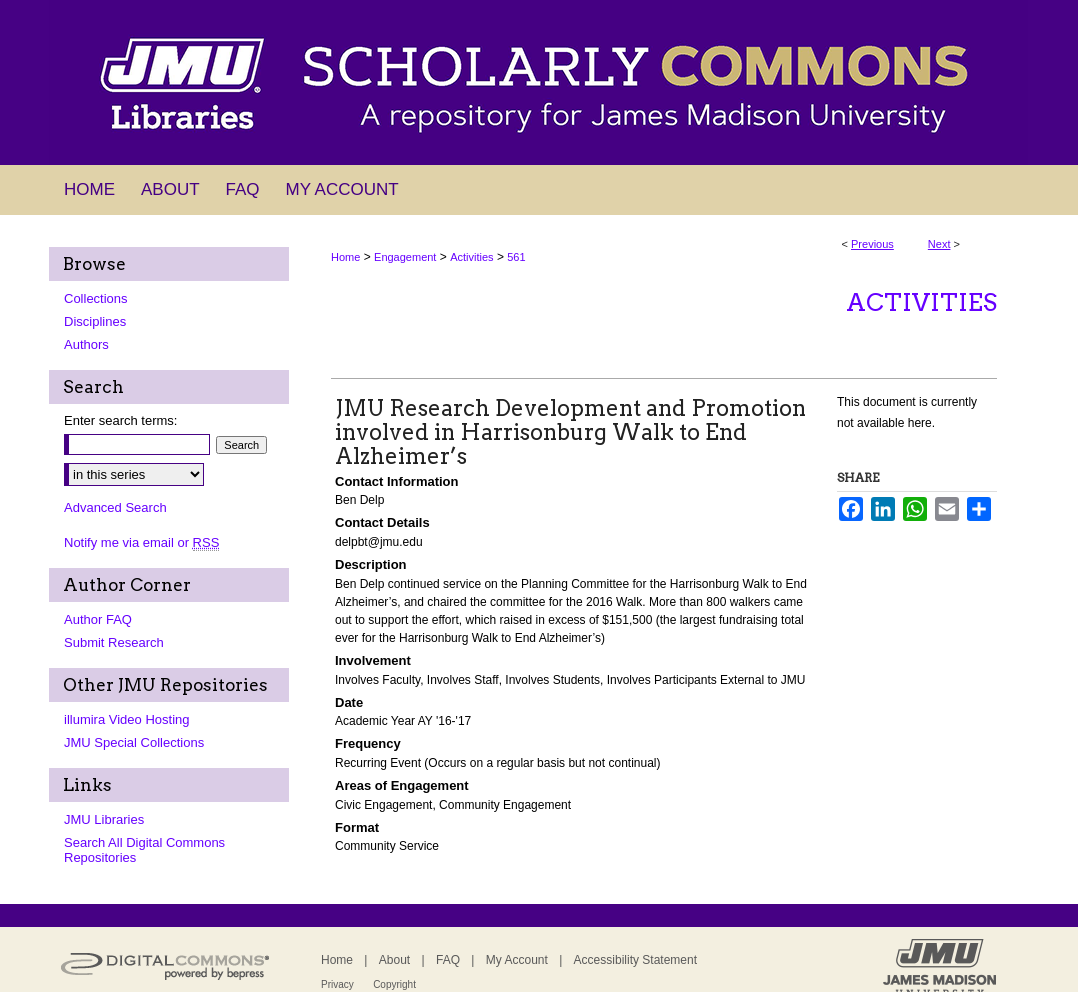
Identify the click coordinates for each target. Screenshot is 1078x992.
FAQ (448, 960)
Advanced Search (115, 507)
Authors (86, 344)
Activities (471, 257)
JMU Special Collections (134, 742)
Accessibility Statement (635, 960)
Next (939, 244)
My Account (517, 960)
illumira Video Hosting (127, 719)
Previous (872, 244)
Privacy (337, 984)
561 (516, 257)
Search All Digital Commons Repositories (144, 850)
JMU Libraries (104, 819)
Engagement (405, 257)
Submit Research (114, 642)
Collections (96, 298)
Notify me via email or (141, 542)
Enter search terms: (120, 420)
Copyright (394, 984)
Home (345, 257)
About (394, 960)
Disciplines (95, 321)
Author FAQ (98, 619)
